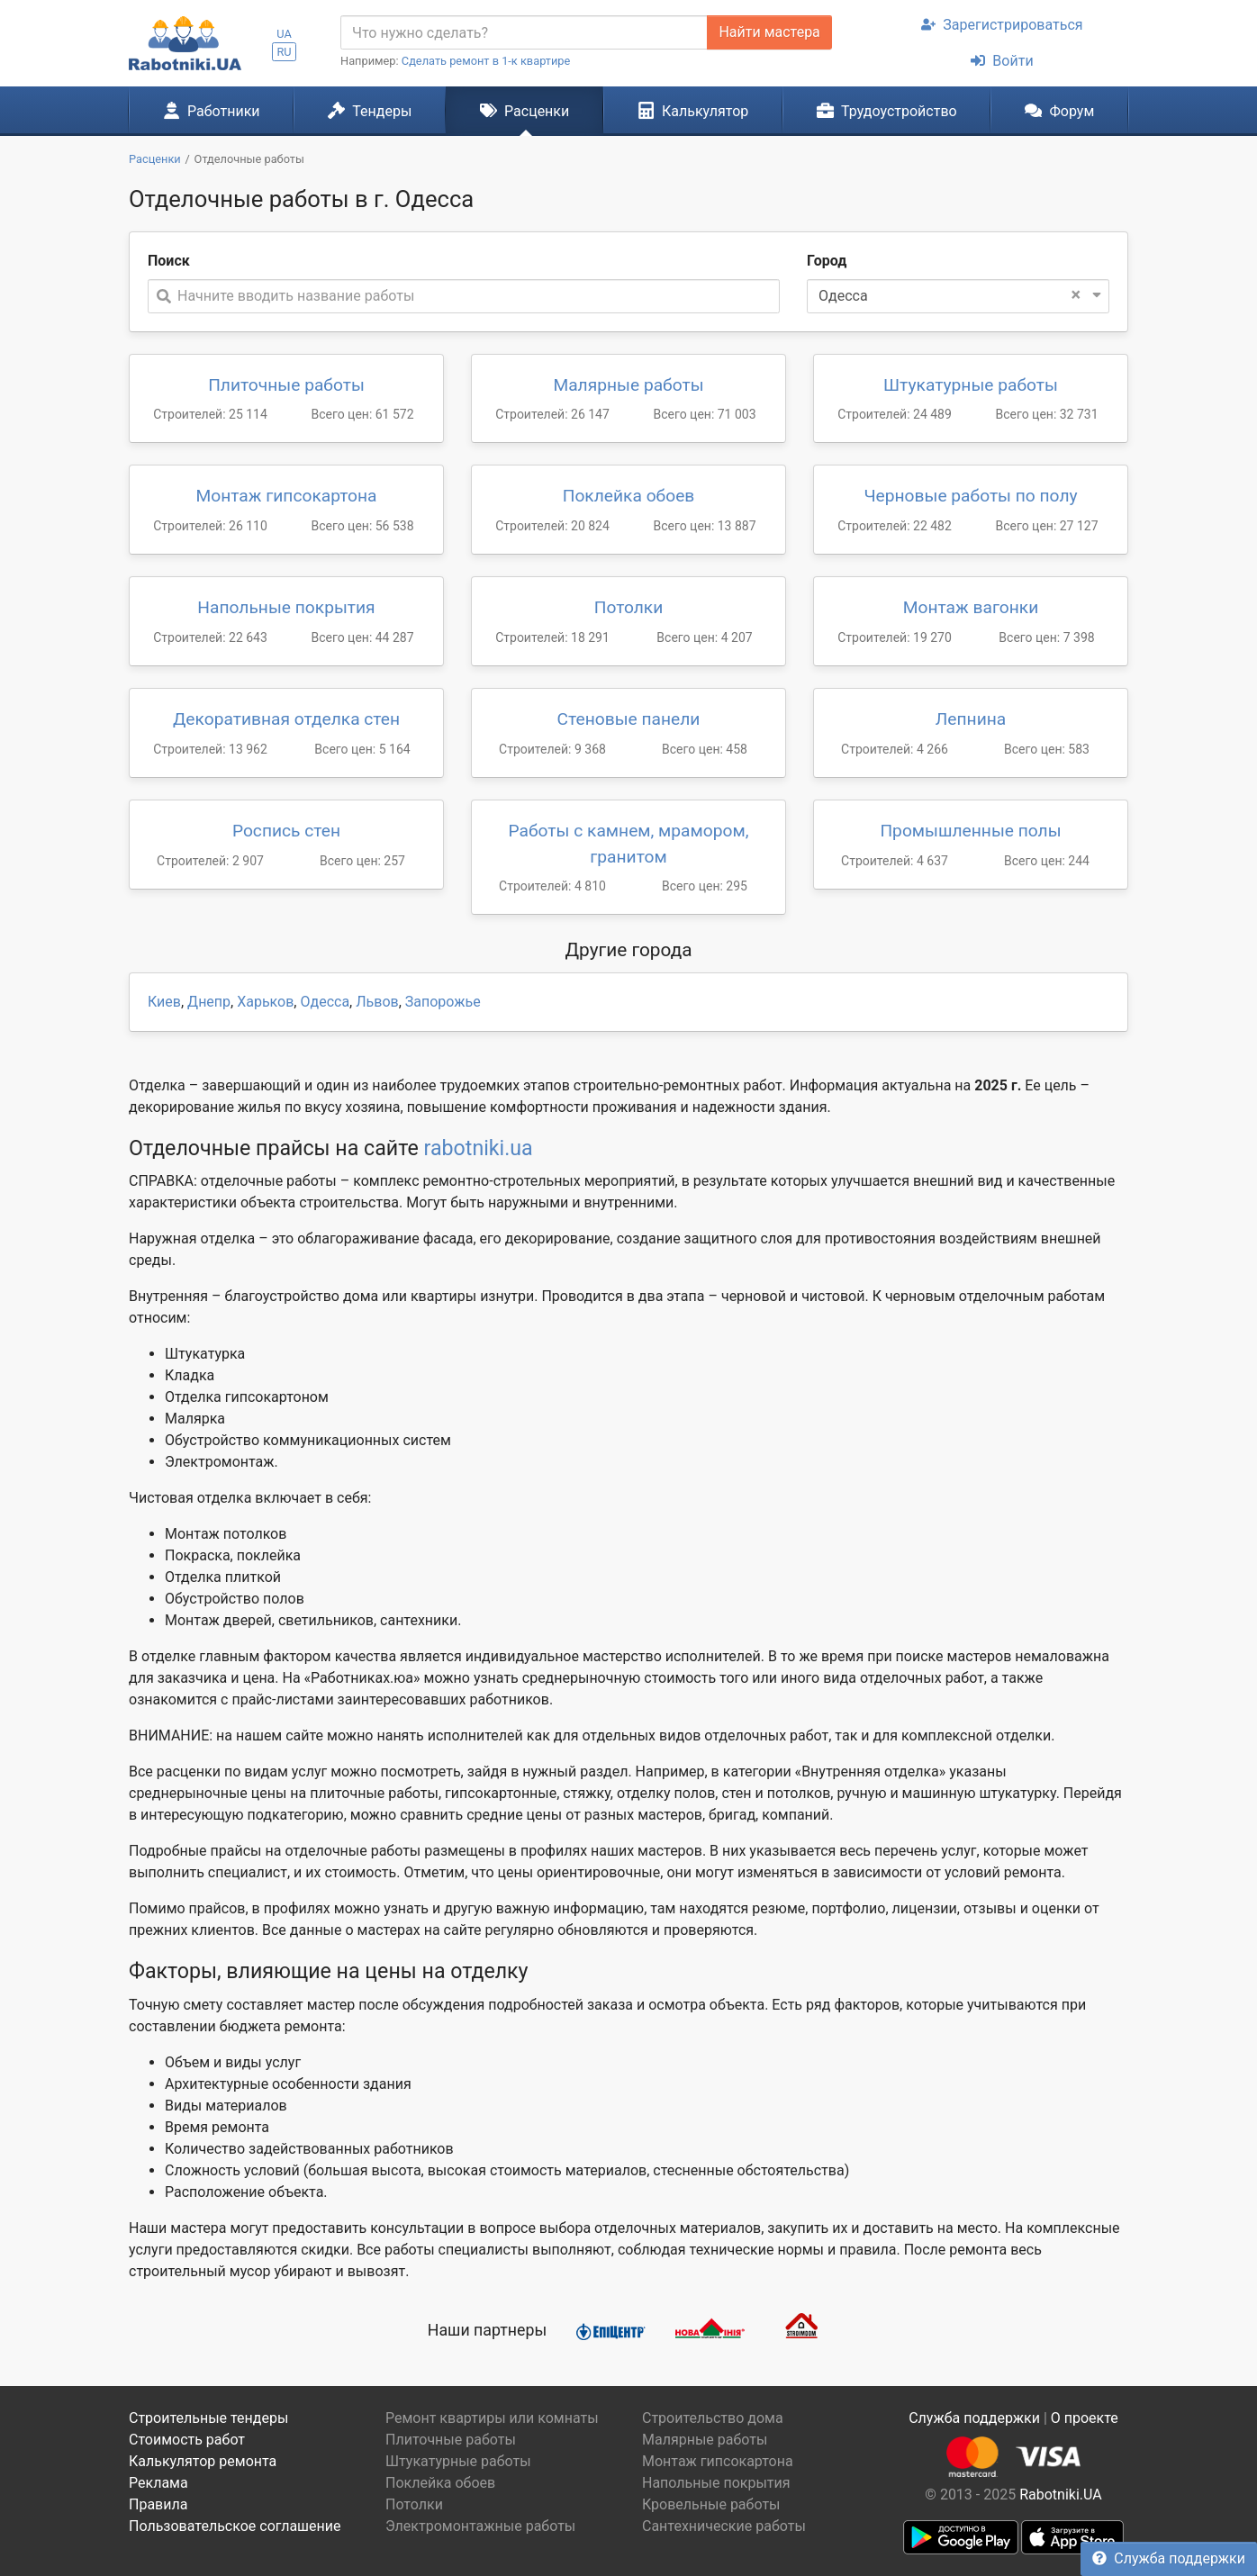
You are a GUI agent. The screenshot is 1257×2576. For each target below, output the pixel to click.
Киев (164, 1001)
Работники (211, 111)
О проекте (1084, 2418)
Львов (377, 1001)
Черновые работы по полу (970, 495)
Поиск (169, 260)
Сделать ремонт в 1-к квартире (486, 61)
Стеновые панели (629, 719)
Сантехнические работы (724, 2526)
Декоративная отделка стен (286, 719)
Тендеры (369, 111)
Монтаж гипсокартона (285, 495)
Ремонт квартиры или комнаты (492, 2418)
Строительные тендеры (208, 2418)
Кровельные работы (711, 2504)
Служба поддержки (1168, 2558)
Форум (1059, 111)
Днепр (209, 1001)
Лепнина (971, 719)
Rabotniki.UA (1060, 2494)
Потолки (629, 607)
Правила (158, 2504)
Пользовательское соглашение (235, 2526)
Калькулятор (693, 111)
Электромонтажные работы (480, 2526)
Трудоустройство (887, 111)
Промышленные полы (970, 830)
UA (284, 34)
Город (826, 260)
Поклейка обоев (629, 495)
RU (283, 52)
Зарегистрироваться (1001, 24)
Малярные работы (628, 385)
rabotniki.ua (478, 1148)
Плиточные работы (286, 385)
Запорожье (443, 1001)
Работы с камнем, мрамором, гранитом (629, 843)
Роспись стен (286, 830)
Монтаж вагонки (970, 607)
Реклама (158, 2482)
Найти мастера (769, 32)
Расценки (524, 111)
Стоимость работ (187, 2439)
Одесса (324, 1001)
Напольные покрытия (286, 607)
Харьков (265, 1001)
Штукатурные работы (970, 385)
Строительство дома (712, 2418)
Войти (1002, 60)
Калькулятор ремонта (202, 2461)
